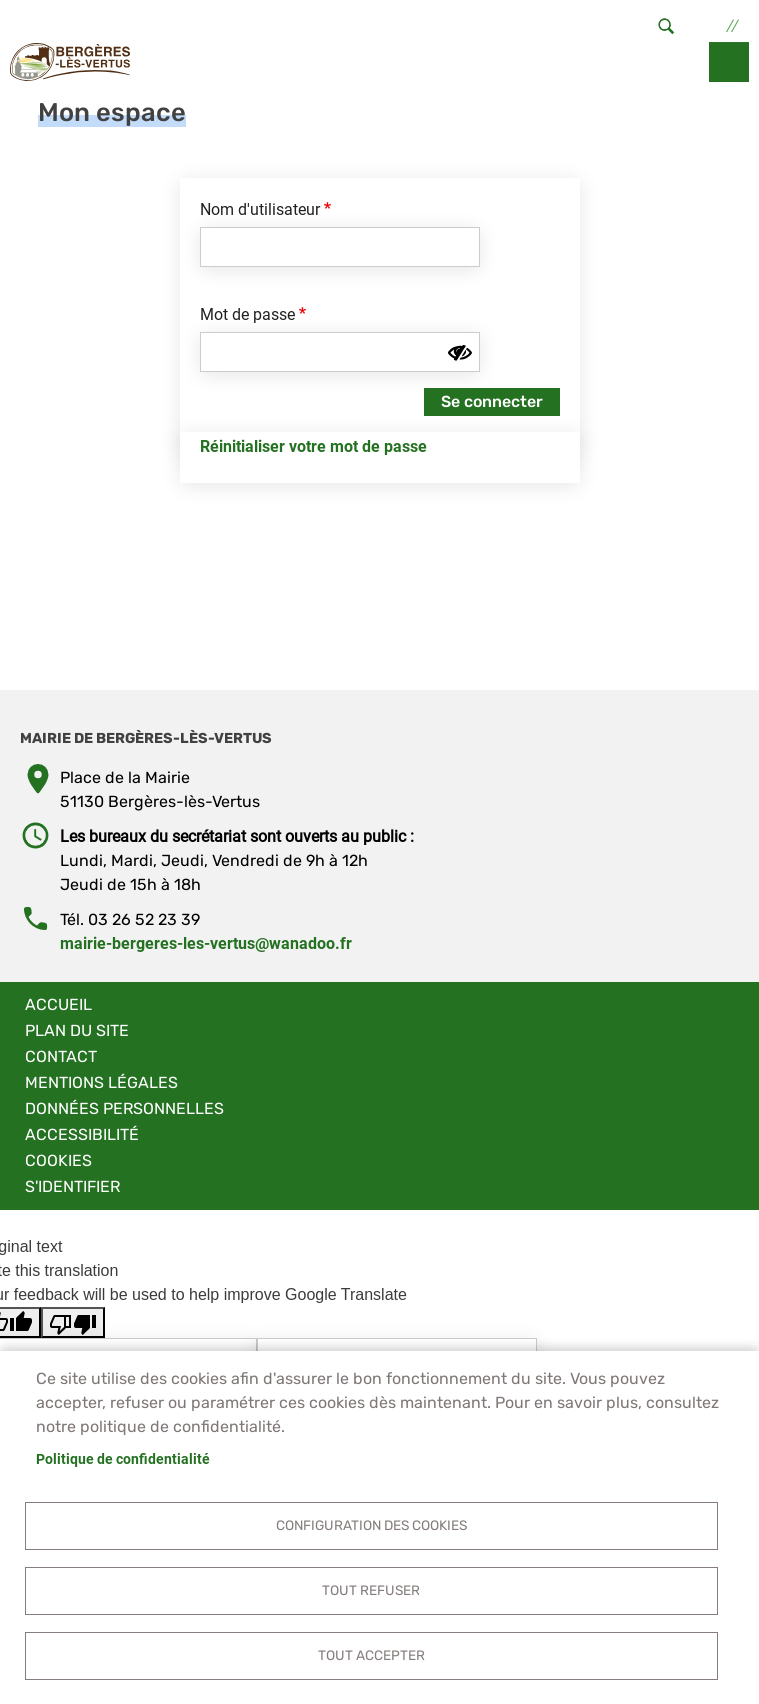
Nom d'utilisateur (260, 209)
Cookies (58, 1160)
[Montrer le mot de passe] (460, 353)
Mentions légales (101, 1082)
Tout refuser (371, 1590)
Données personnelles (124, 1108)
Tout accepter (371, 1655)
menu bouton (729, 62)
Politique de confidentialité (123, 1459)
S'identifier (72, 1186)
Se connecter (492, 401)
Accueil (58, 1004)
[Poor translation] (73, 1322)
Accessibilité (82, 1134)
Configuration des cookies (371, 1525)
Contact (61, 1056)
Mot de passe (247, 314)
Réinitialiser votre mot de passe (313, 446)
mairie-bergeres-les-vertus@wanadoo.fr (206, 943)
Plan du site (77, 1030)
